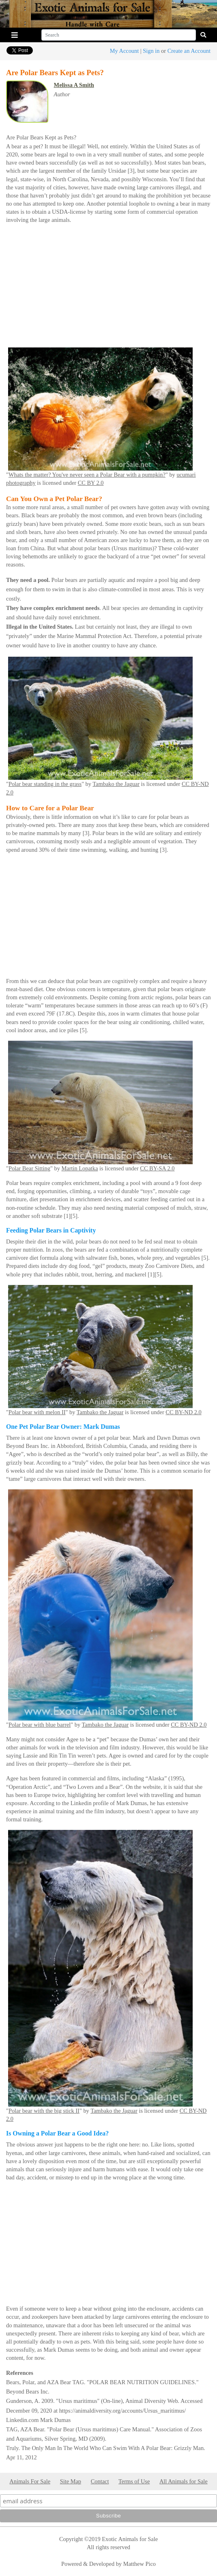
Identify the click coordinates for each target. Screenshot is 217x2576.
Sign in (151, 51)
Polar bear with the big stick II (44, 2110)
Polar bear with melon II (37, 1412)
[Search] (118, 35)
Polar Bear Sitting (29, 1168)
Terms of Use (134, 2481)
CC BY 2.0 (91, 483)
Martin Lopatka (79, 1168)
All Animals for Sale (183, 2481)
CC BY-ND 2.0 (183, 1412)
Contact (100, 2481)
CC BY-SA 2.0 (157, 1168)
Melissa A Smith (74, 85)
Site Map (70, 2481)
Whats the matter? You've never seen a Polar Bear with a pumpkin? (87, 474)
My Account (124, 51)
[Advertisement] (108, 288)
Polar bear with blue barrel (40, 1724)
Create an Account (189, 51)
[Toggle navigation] (14, 35)
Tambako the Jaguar (116, 784)
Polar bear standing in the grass (45, 784)
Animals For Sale (29, 2481)
